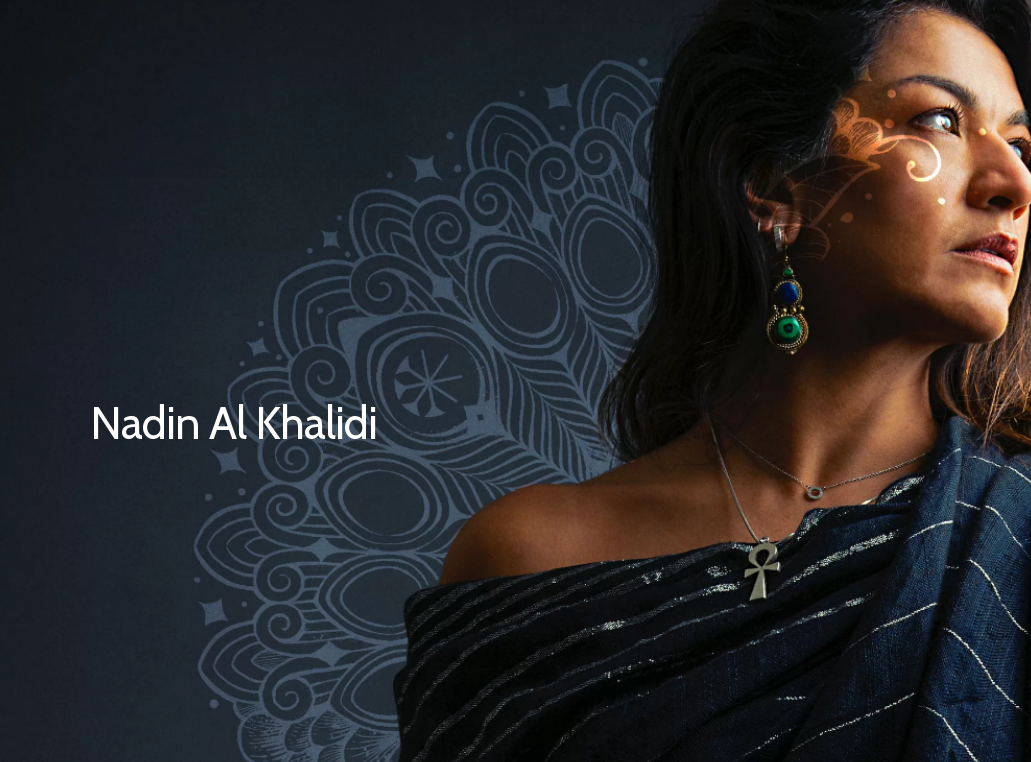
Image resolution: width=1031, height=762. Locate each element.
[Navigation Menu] (907, 90)
